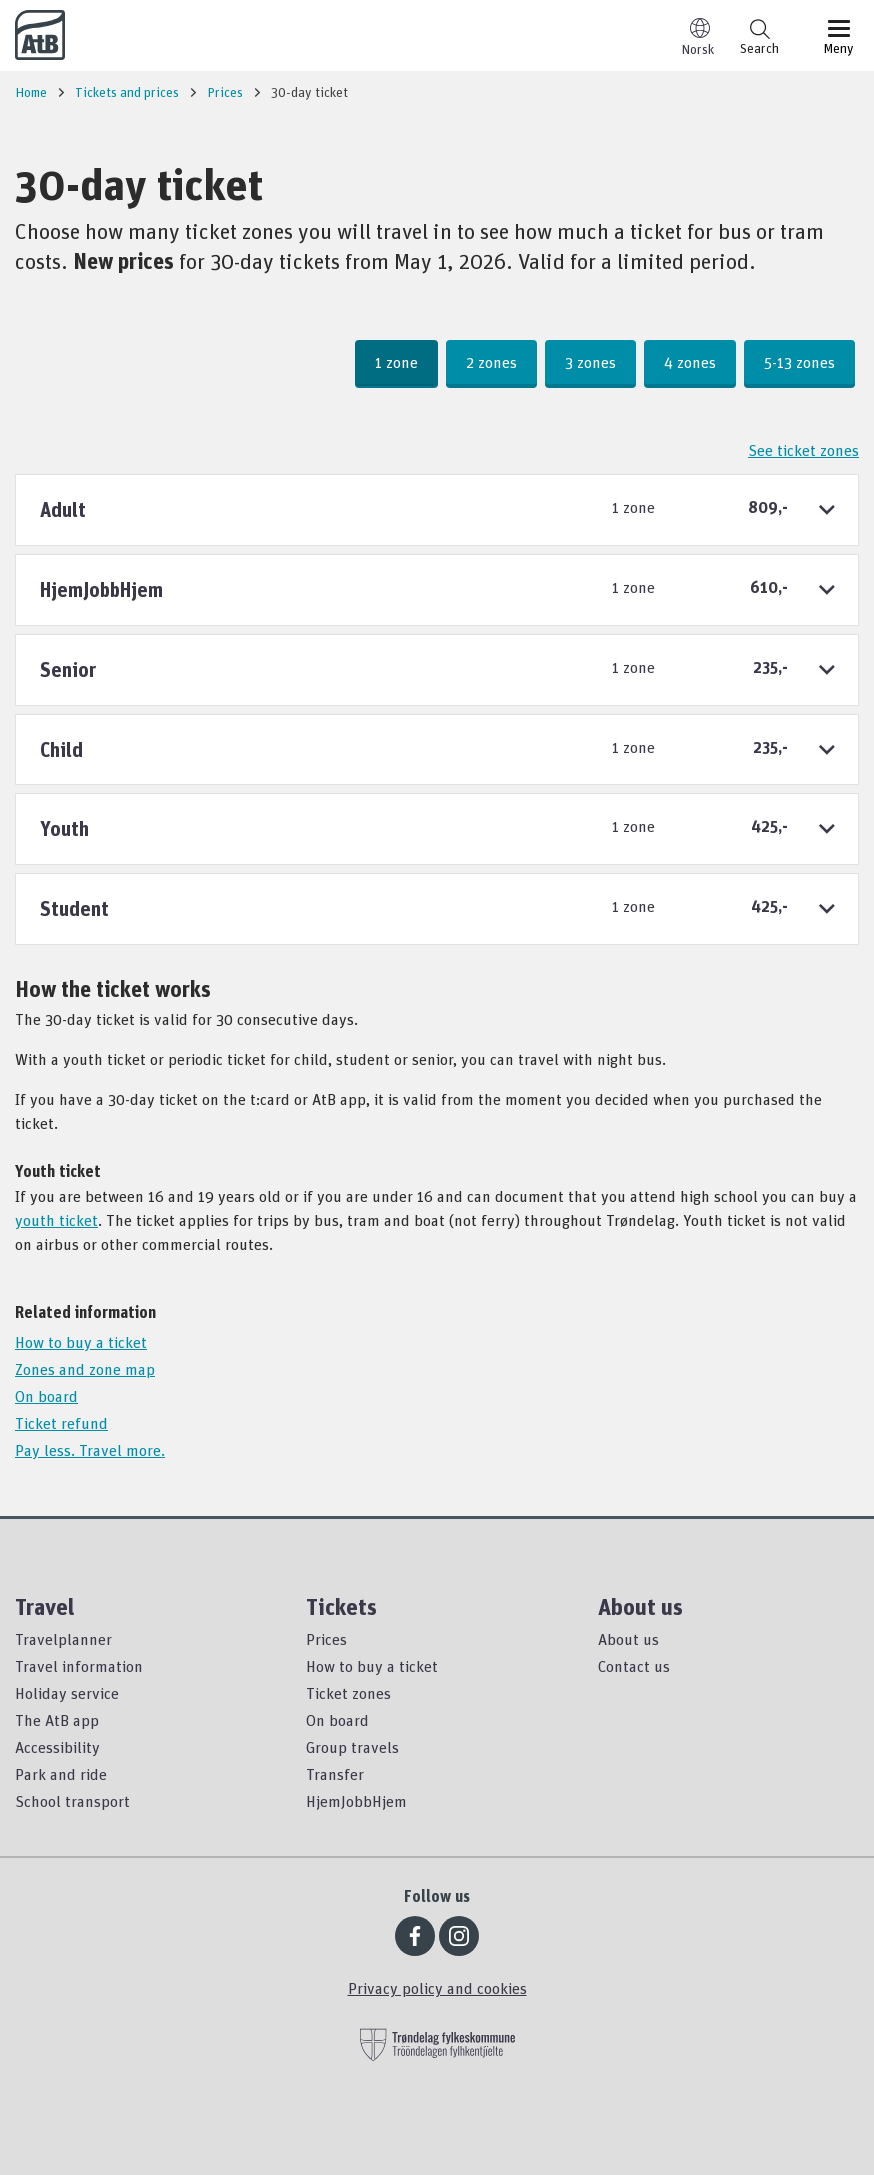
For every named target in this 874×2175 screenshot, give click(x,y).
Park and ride (61, 1774)
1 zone (396, 362)
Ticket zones (348, 1693)
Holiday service (67, 1693)
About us (628, 1639)
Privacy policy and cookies (437, 1988)
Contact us (634, 1666)
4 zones (690, 362)
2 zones (491, 362)
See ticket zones (803, 450)
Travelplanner (63, 1639)
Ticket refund (61, 1423)
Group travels (352, 1747)
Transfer (335, 1774)
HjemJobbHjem (356, 1801)
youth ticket (56, 1220)
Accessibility (57, 1747)
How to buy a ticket (81, 1342)
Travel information (79, 1666)
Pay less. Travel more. (90, 1450)
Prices (326, 1639)
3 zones (590, 362)
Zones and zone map (85, 1369)
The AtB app (57, 1720)
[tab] (437, 510)
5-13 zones (799, 362)
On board (46, 1396)
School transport (72, 1801)
